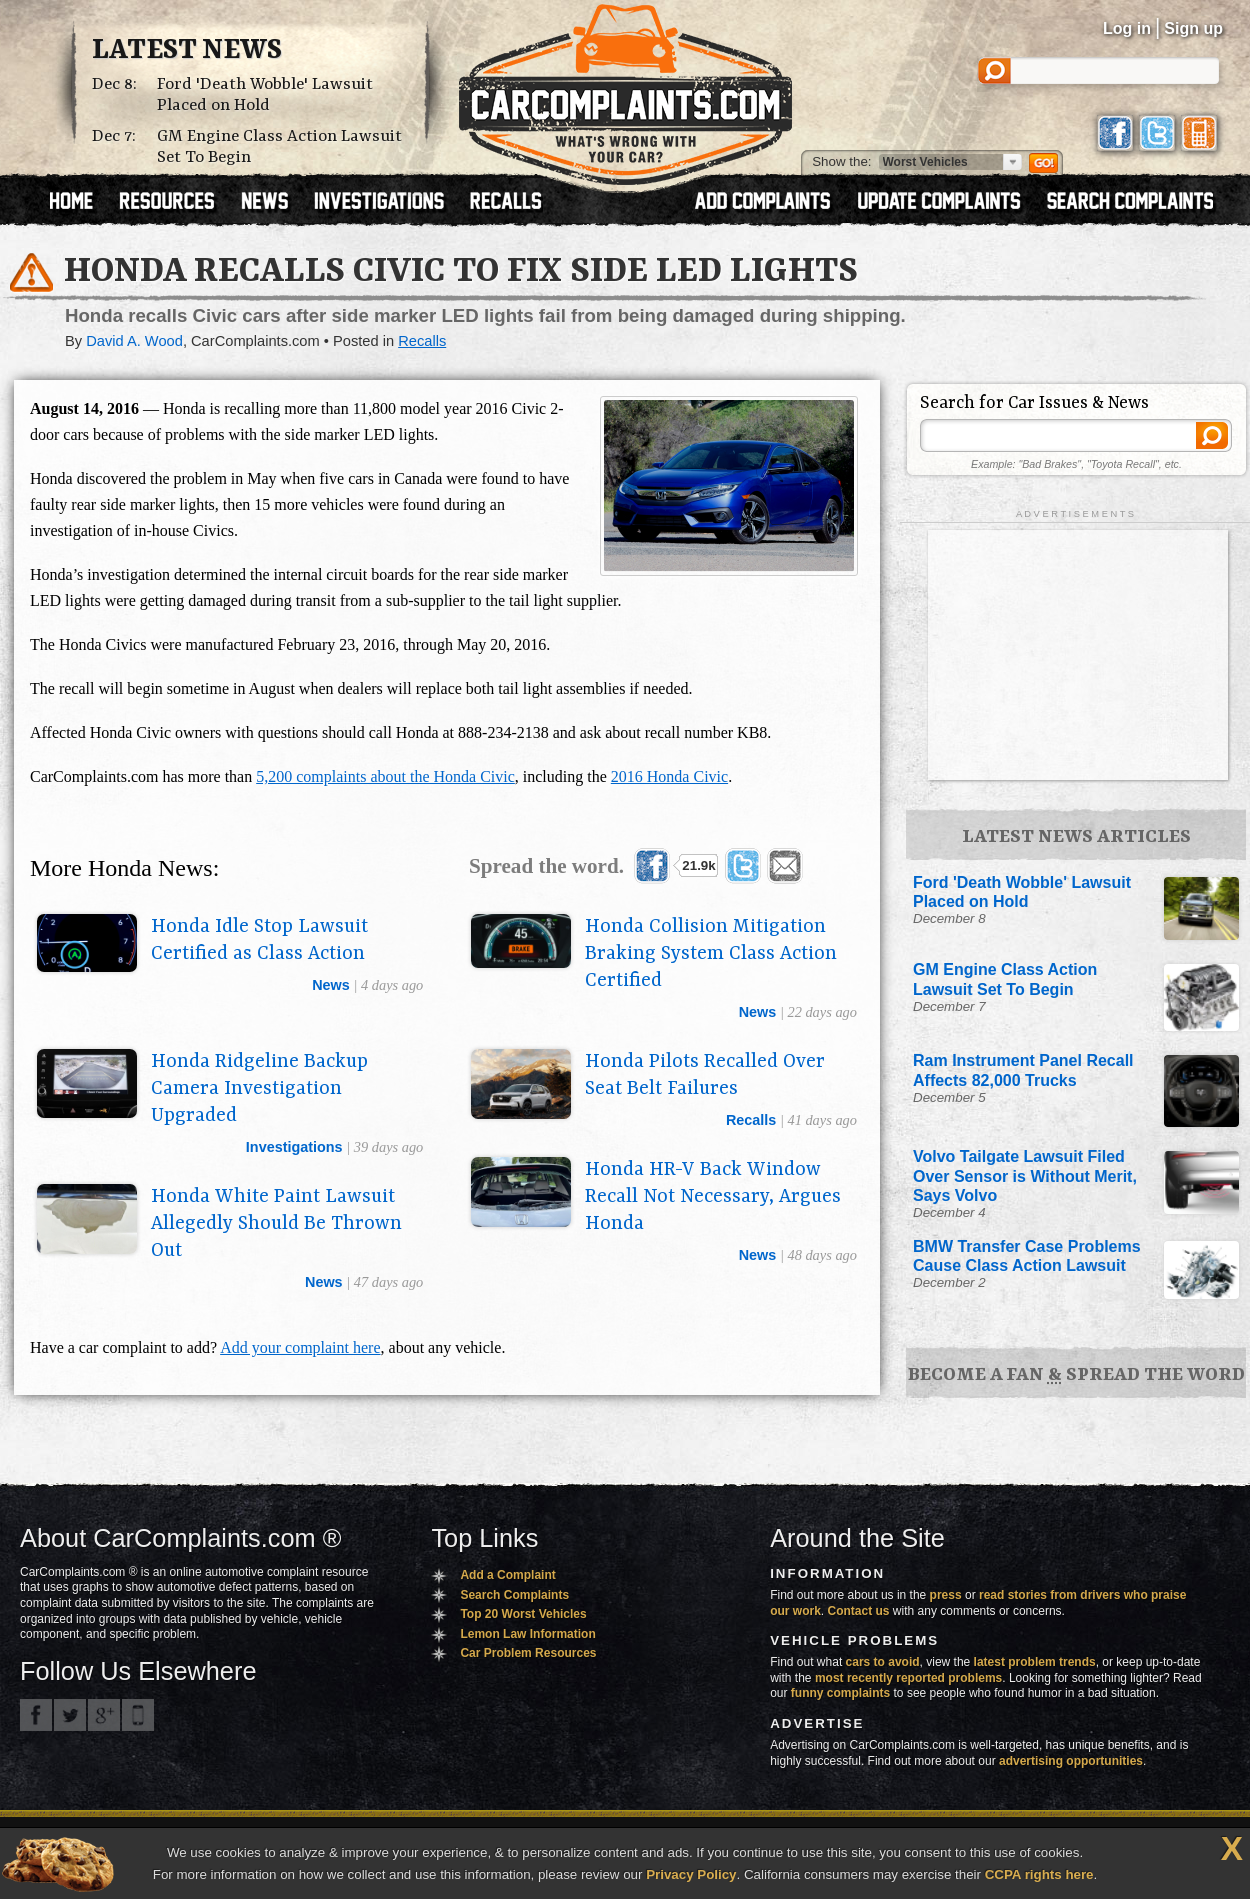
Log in (1127, 28)
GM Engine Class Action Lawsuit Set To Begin (279, 147)
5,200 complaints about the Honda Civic (385, 776)
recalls (751, 1120)
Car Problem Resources (528, 1653)
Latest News (187, 51)
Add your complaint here (300, 1347)
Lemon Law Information (527, 1634)
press (946, 1595)
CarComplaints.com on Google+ (104, 1715)
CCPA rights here (1039, 1874)
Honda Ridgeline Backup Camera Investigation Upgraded (259, 1089)
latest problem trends (1035, 1662)
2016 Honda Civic (669, 776)
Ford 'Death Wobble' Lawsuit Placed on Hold (265, 95)
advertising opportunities (1071, 1761)
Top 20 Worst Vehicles (523, 1614)
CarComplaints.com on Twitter (70, 1715)
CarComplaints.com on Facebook (36, 1715)
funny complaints (840, 1693)
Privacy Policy (691, 1874)
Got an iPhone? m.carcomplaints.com (138, 1715)
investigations (294, 1147)
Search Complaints (514, 1595)
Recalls (422, 341)
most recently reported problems (908, 1678)
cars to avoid (883, 1662)
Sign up (1193, 28)
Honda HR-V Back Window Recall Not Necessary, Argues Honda (713, 1197)
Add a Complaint (507, 1575)
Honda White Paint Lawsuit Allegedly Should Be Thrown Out (276, 1224)
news (331, 985)
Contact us (859, 1611)
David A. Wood (134, 341)
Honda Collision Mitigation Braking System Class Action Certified (711, 954)
